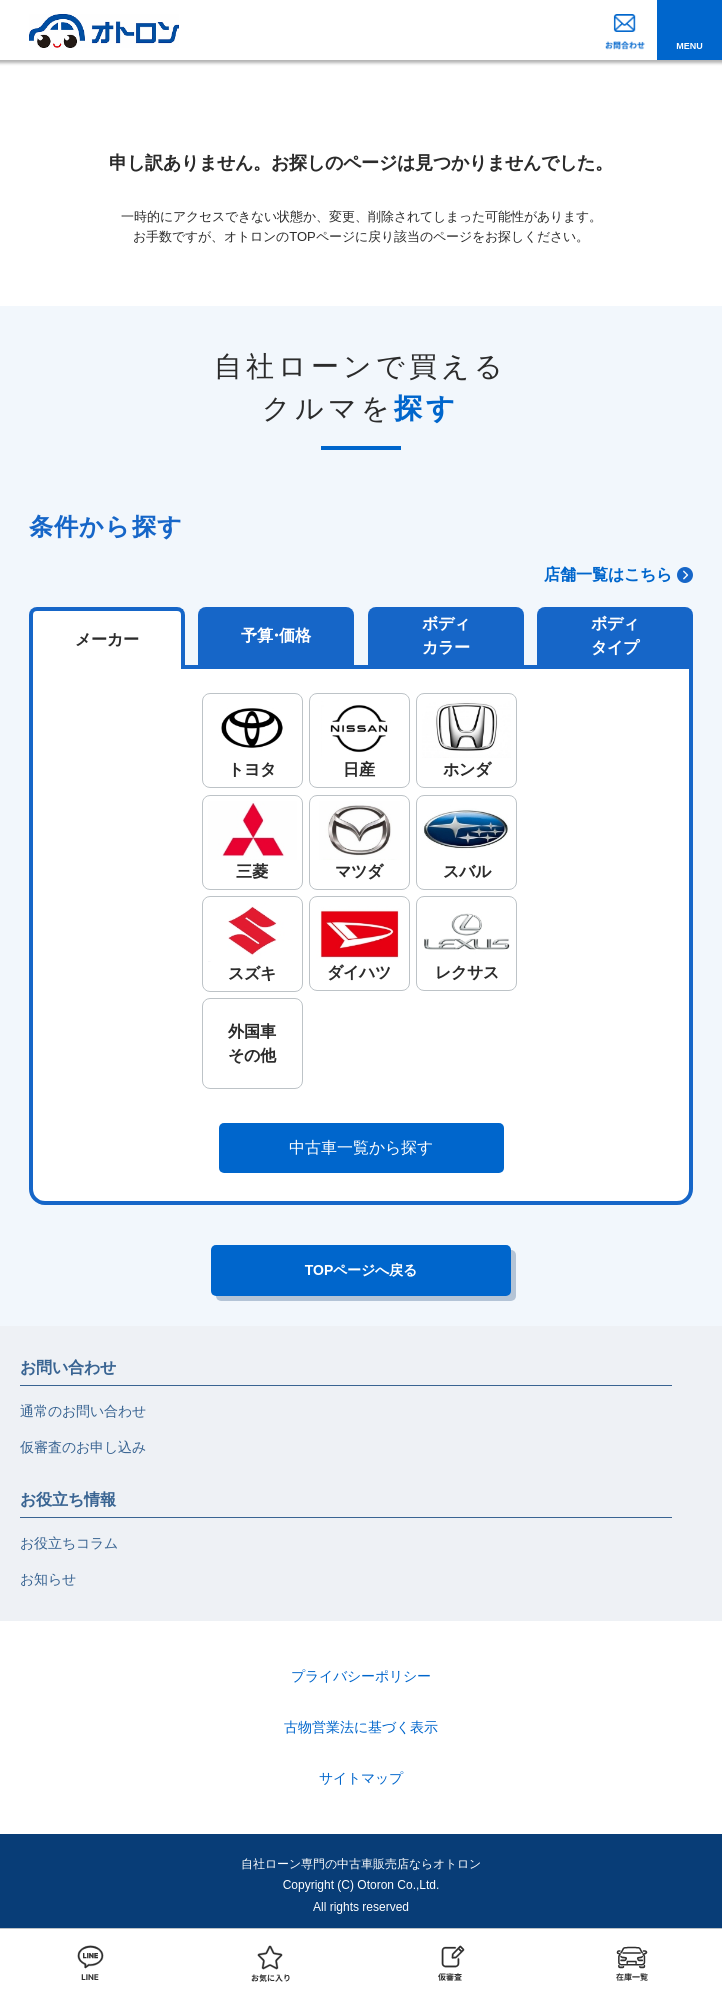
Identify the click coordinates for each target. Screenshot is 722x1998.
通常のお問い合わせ (83, 1411)
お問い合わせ (68, 1367)
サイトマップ (361, 1778)
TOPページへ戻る (361, 1270)
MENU (689, 46)
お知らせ (48, 1579)
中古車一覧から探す (361, 1147)
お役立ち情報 (68, 1499)
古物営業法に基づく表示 (361, 1727)
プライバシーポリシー (361, 1676)
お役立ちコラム (69, 1543)
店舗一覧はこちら (608, 574)
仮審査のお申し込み (83, 1447)
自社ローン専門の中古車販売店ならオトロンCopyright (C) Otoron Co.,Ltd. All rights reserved (361, 1885)
